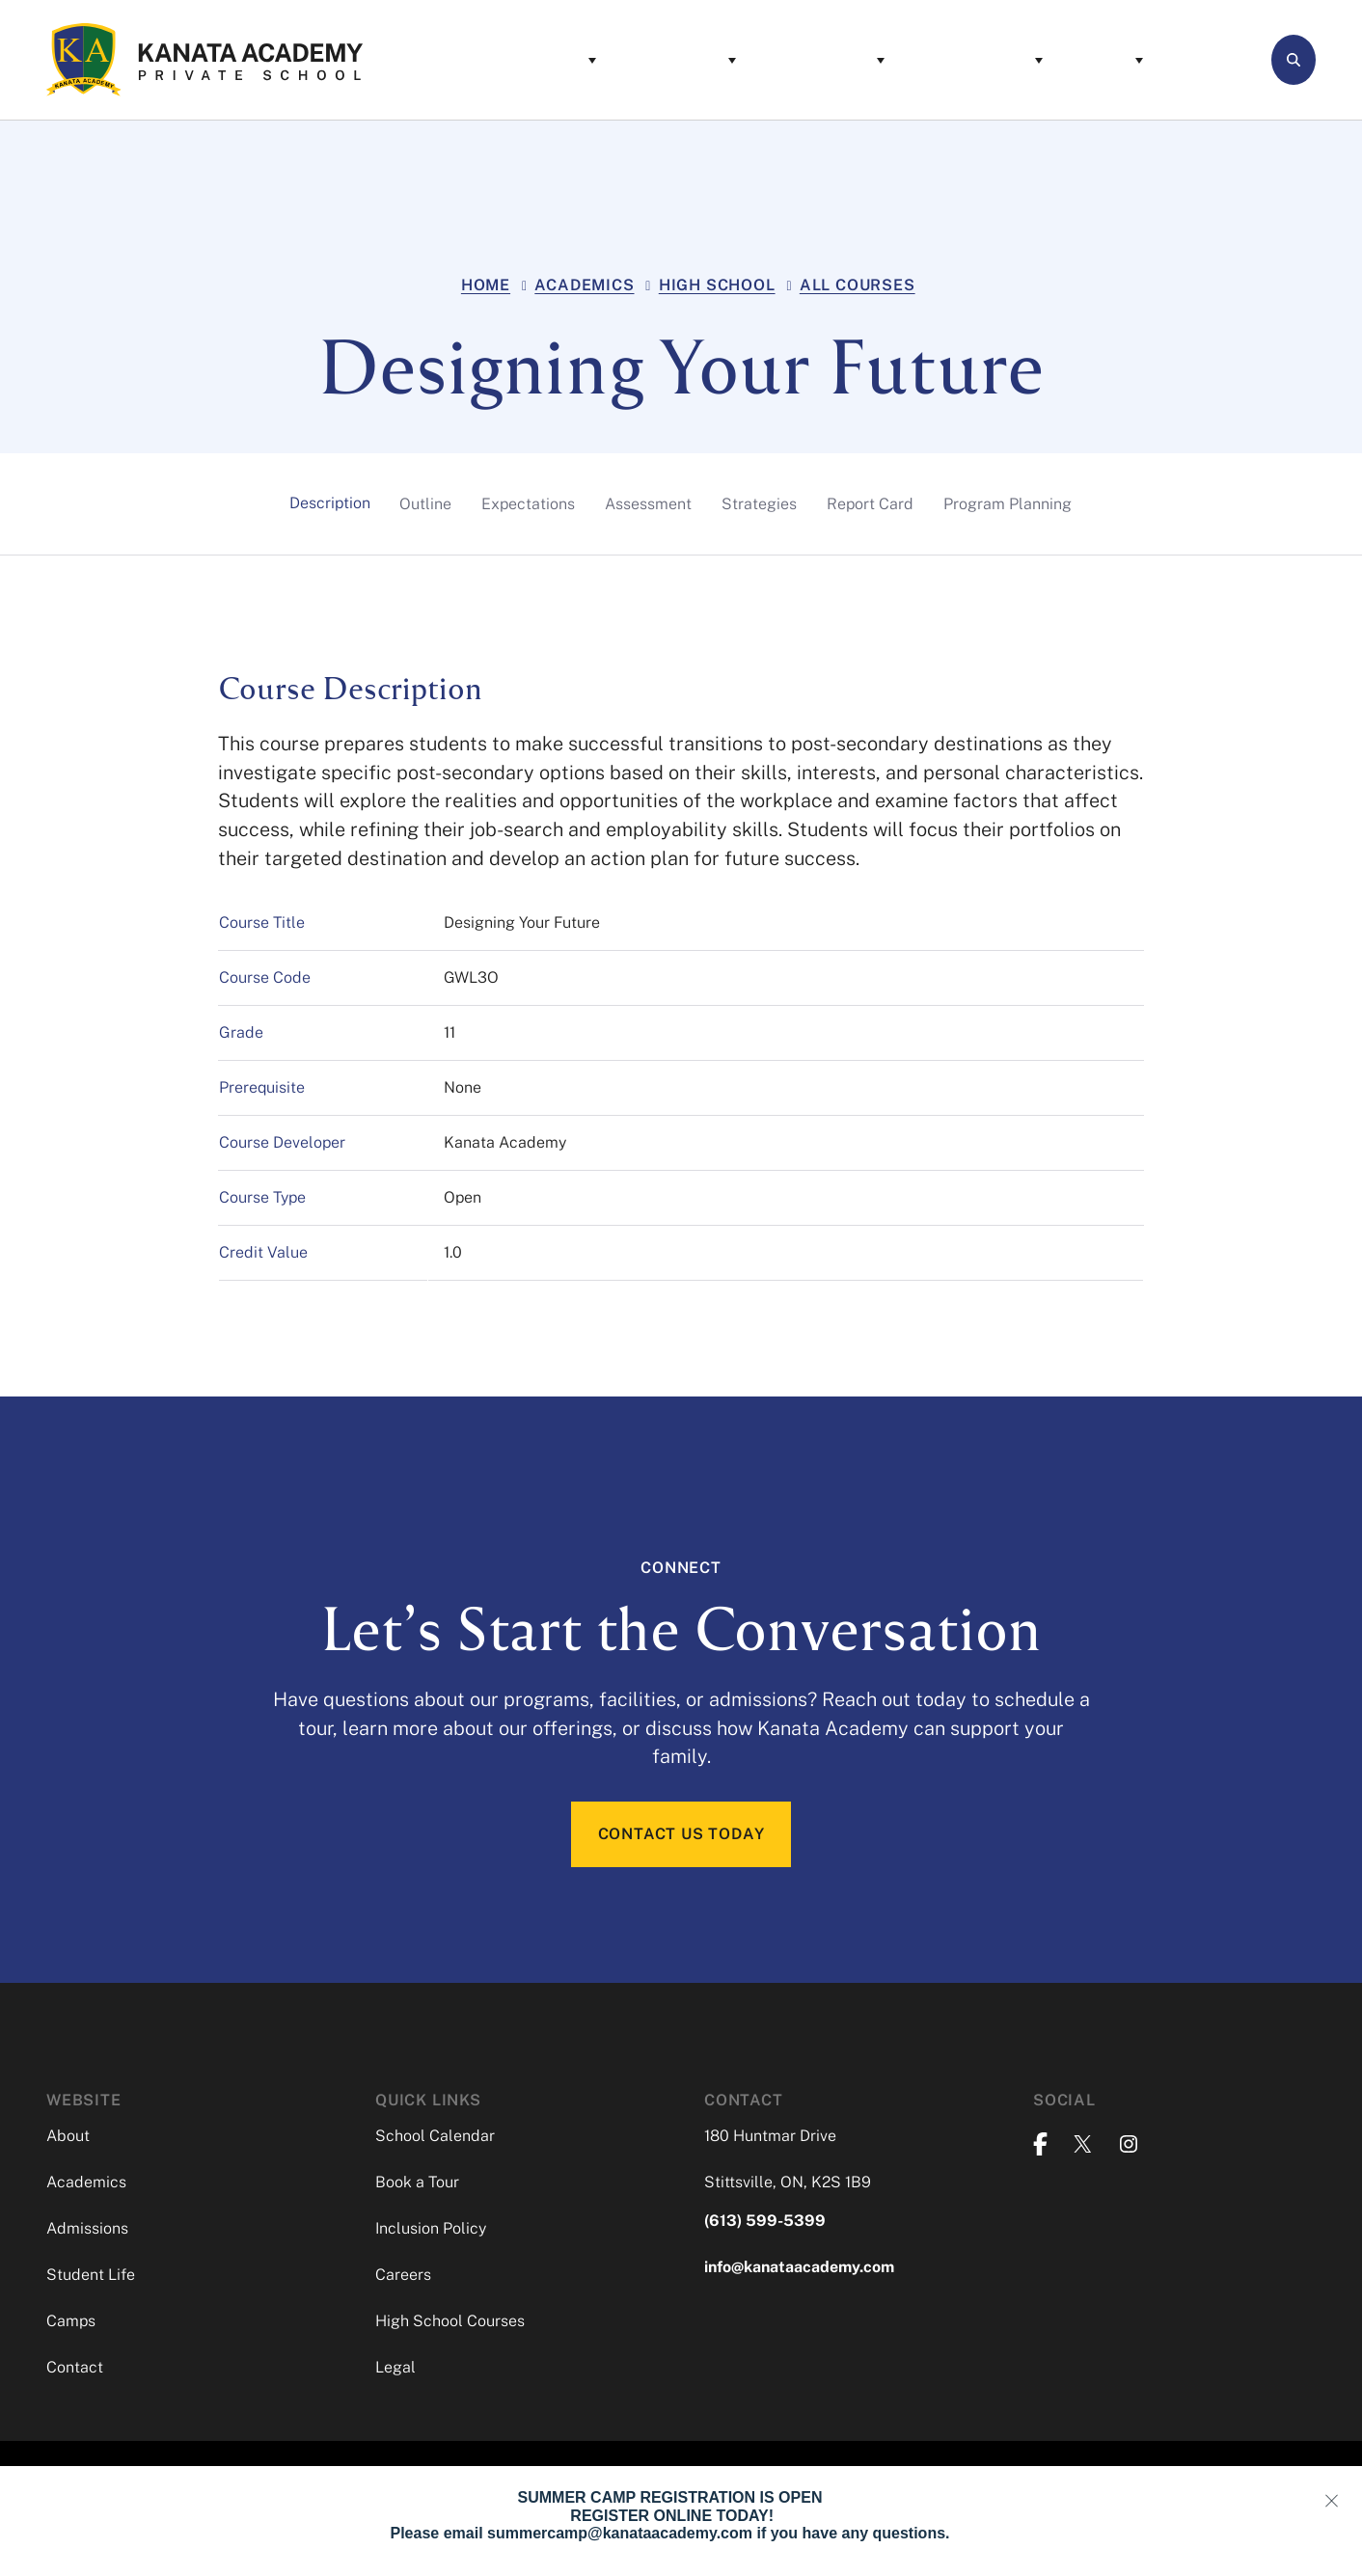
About (468, 59)
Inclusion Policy (430, 2232)
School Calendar (435, 2139)
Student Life (885, 59)
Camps (1014, 59)
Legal (395, 2371)
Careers (403, 2278)
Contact (1123, 59)
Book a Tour (417, 2186)
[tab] (330, 503)
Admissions (731, 59)
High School (717, 285)
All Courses (857, 285)
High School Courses (450, 2325)
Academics (587, 59)
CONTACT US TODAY (681, 1836)
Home (485, 285)
